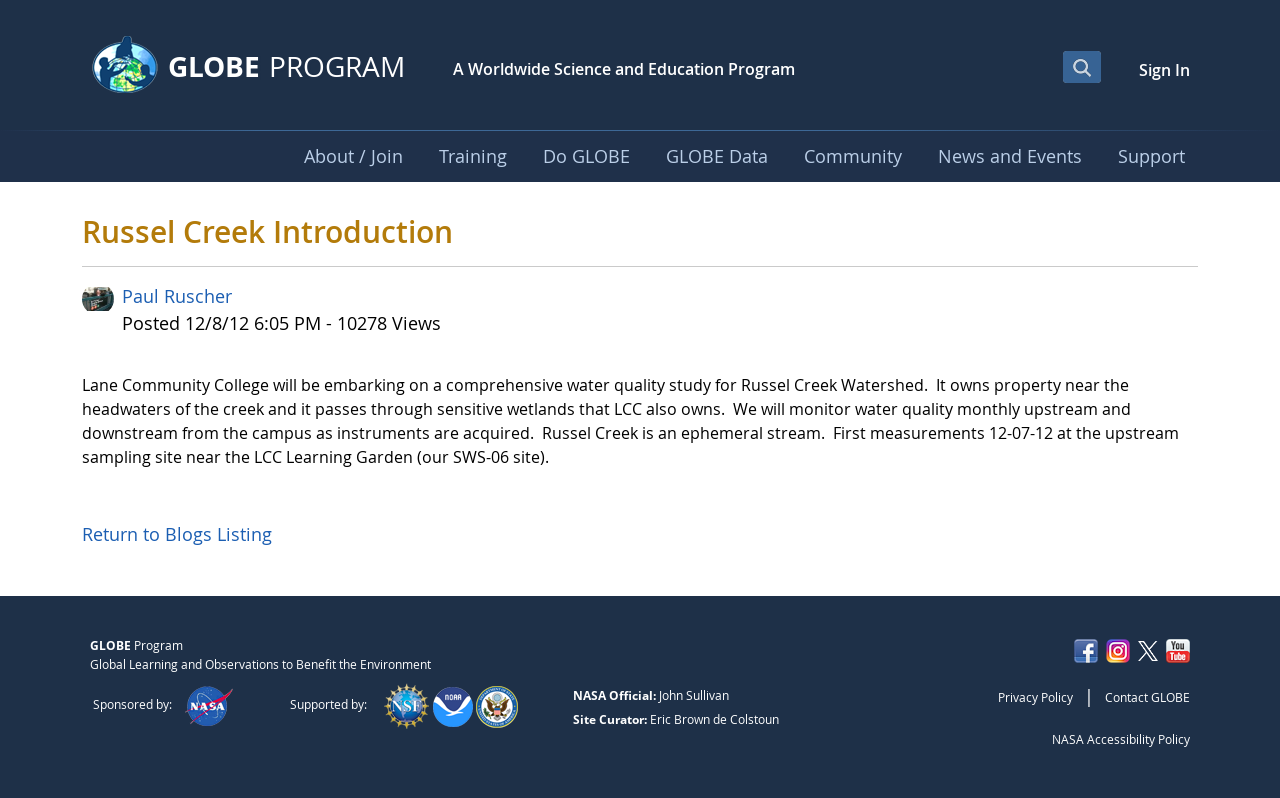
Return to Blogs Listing (177, 534)
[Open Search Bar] (1082, 67)
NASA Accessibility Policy (1121, 739)
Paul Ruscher (177, 296)
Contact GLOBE (1147, 697)
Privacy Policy (1035, 697)
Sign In (1164, 70)
